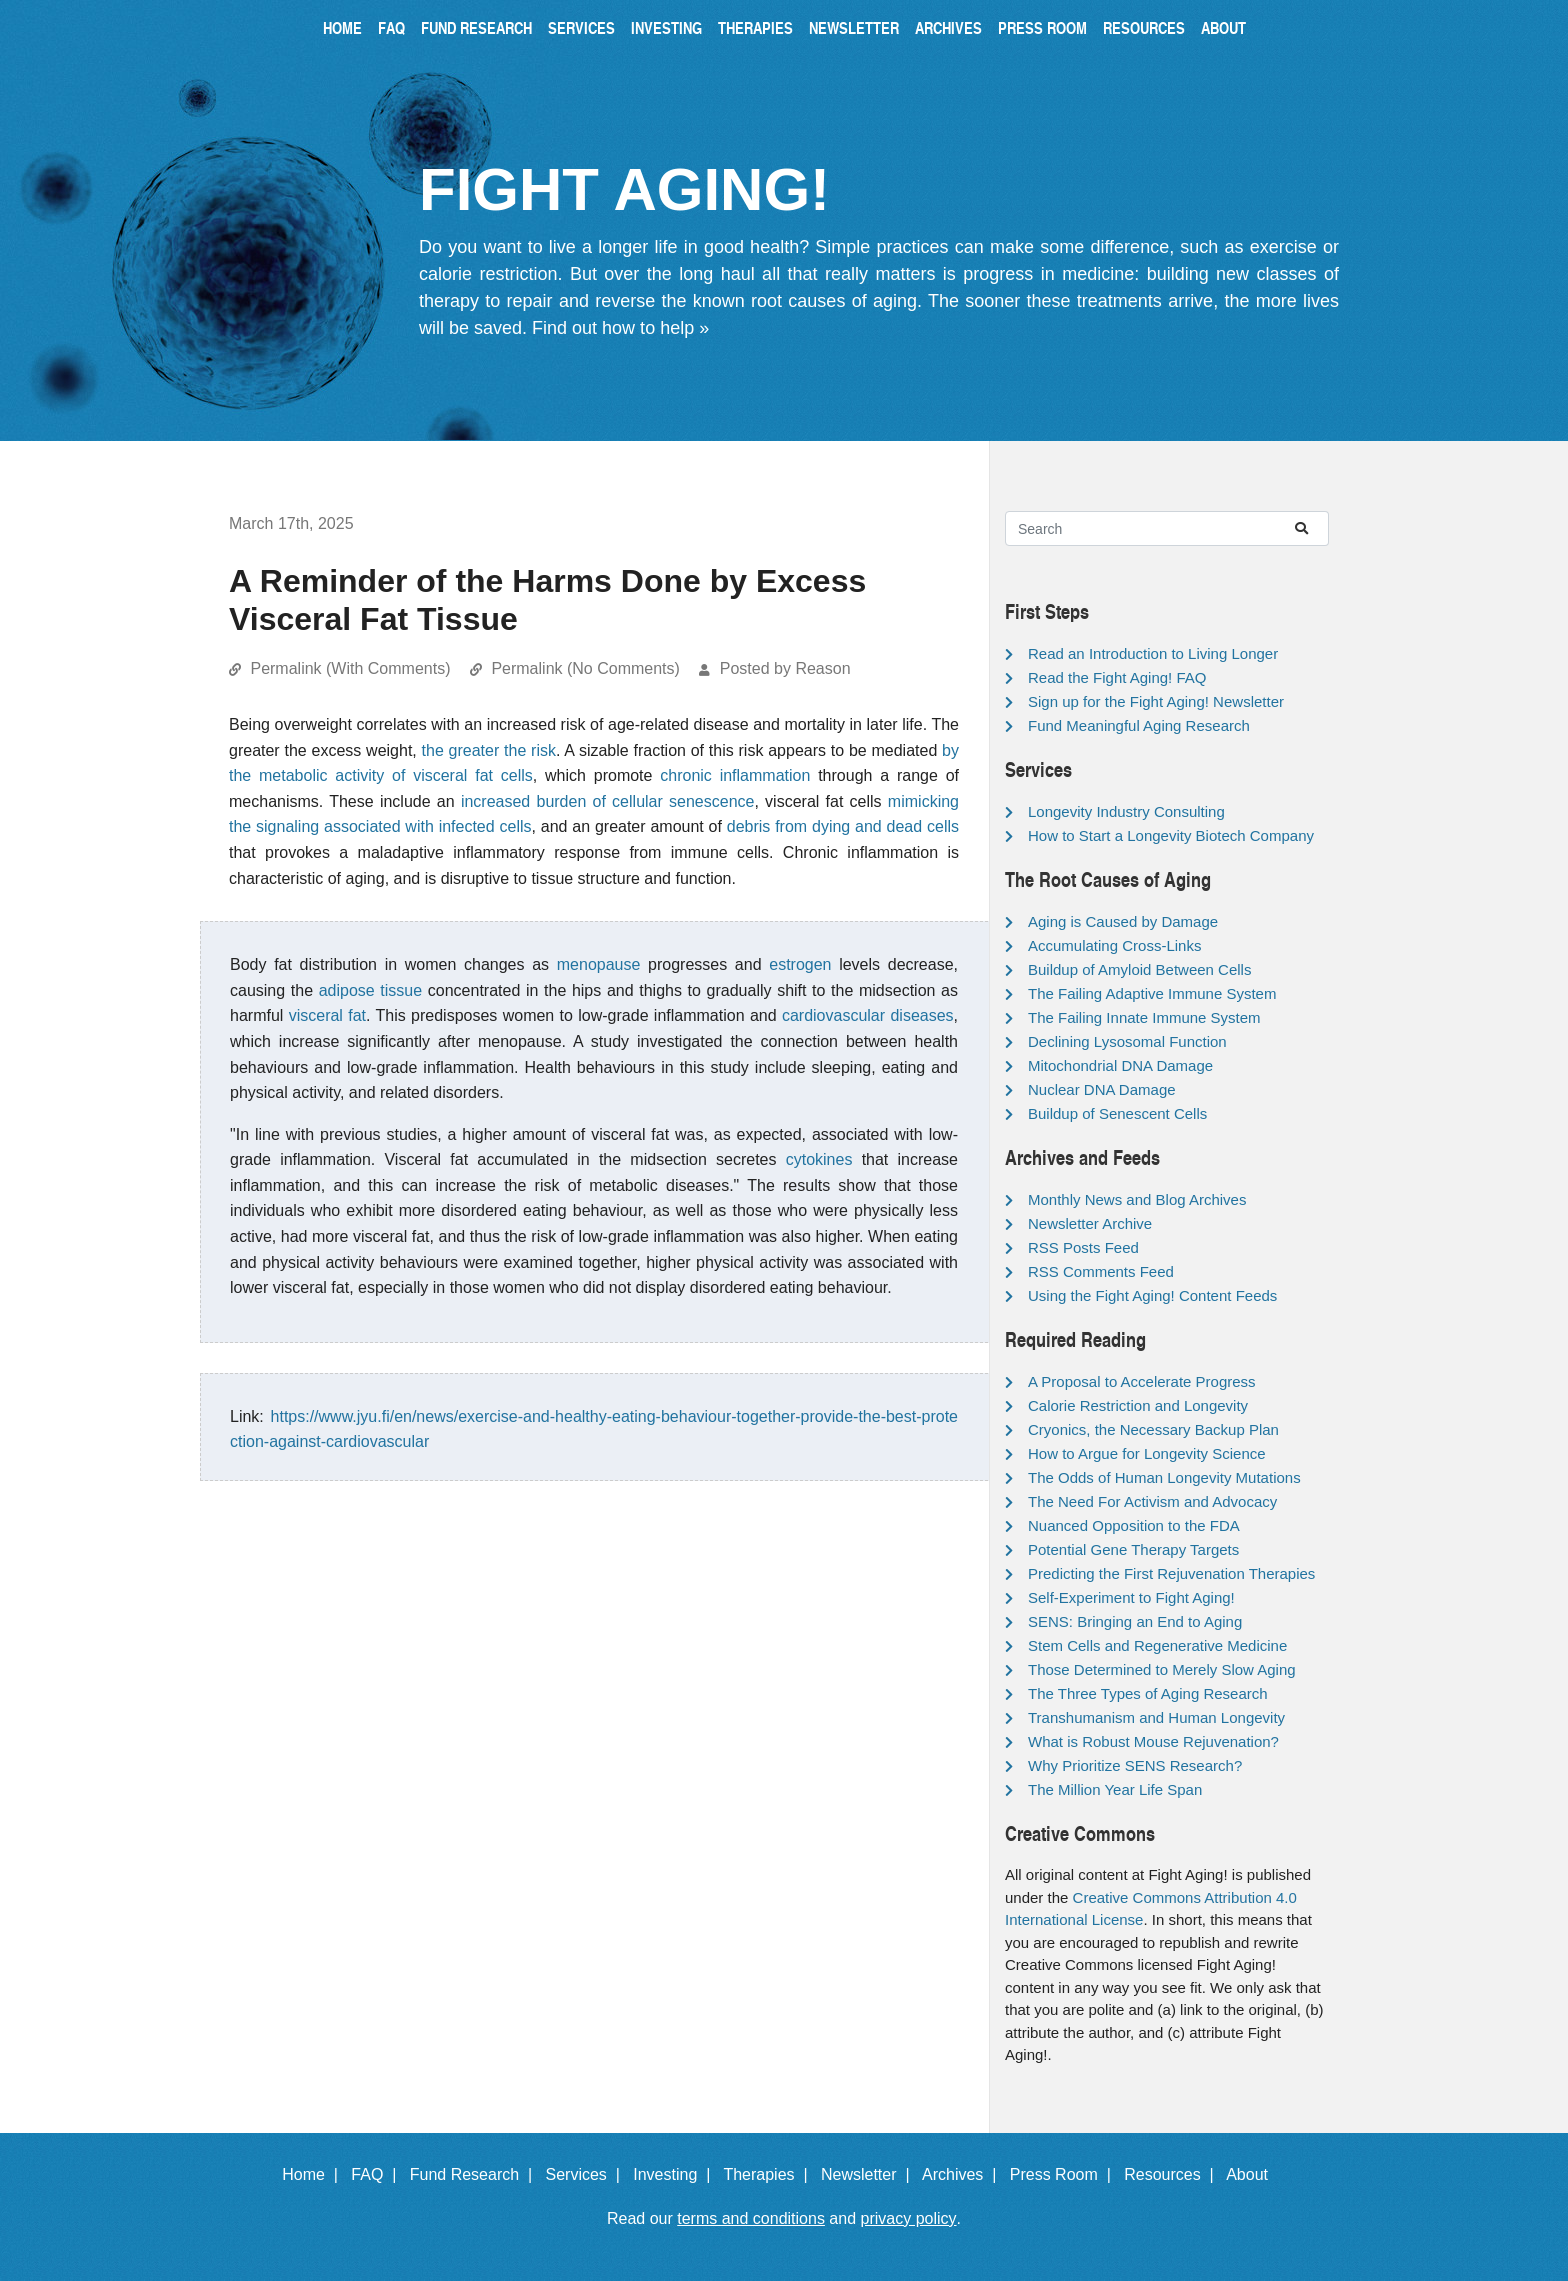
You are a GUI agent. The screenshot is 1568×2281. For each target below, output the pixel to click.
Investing (666, 27)
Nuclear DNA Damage (1102, 1089)
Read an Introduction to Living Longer (1153, 653)
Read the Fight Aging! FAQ (1117, 677)
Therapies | (769, 2174)
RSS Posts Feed (1083, 1247)
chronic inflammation (735, 775)
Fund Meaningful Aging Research (1139, 725)
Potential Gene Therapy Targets (1133, 1549)
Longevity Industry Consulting (1126, 811)
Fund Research (476, 27)
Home (342, 27)
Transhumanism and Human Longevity (1156, 1717)
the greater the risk (489, 750)
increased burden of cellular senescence (608, 801)
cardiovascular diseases (868, 1015)
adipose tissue (370, 990)
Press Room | (1065, 2174)
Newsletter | (870, 2174)
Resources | (1173, 2174)
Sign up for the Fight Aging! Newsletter (1156, 701)
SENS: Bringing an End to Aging (1135, 1621)
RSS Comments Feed (1101, 1271)
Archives (948, 27)
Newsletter (854, 27)
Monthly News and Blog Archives (1137, 1199)
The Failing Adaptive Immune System (1152, 993)
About (1223, 27)
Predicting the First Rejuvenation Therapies (1171, 1573)
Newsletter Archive (1090, 1223)
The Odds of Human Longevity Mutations (1164, 1477)
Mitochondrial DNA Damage (1120, 1065)
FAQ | (378, 2174)
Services (581, 27)
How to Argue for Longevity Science (1147, 1453)
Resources (1144, 27)
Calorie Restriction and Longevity (1138, 1405)
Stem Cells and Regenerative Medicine (1157, 1645)
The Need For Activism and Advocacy (1152, 1501)
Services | (587, 2174)
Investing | (676, 2174)
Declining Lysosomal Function (1127, 1041)
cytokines (819, 1159)
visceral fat (327, 1015)
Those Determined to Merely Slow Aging (1162, 1669)
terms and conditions (751, 2218)
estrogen (800, 964)
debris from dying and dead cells (843, 826)
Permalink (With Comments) (350, 668)
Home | (314, 2174)
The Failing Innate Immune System (1144, 1017)
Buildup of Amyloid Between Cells (1139, 969)
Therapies (755, 27)
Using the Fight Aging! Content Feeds (1152, 1295)
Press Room (1042, 27)
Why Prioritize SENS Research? (1135, 1765)
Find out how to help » (620, 328)
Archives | (963, 2174)
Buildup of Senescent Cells (1117, 1113)
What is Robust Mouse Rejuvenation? (1153, 1741)
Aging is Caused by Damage (1123, 921)
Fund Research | (475, 2174)
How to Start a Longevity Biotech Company (1171, 835)
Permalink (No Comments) (585, 668)
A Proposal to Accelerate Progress (1142, 1381)
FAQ (391, 27)
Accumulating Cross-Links (1114, 945)
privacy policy (909, 2218)
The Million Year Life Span (1115, 1789)
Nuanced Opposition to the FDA (1134, 1525)
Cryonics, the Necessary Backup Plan (1153, 1429)
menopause (599, 964)
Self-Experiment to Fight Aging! (1131, 1597)
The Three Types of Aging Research (1148, 1693)
